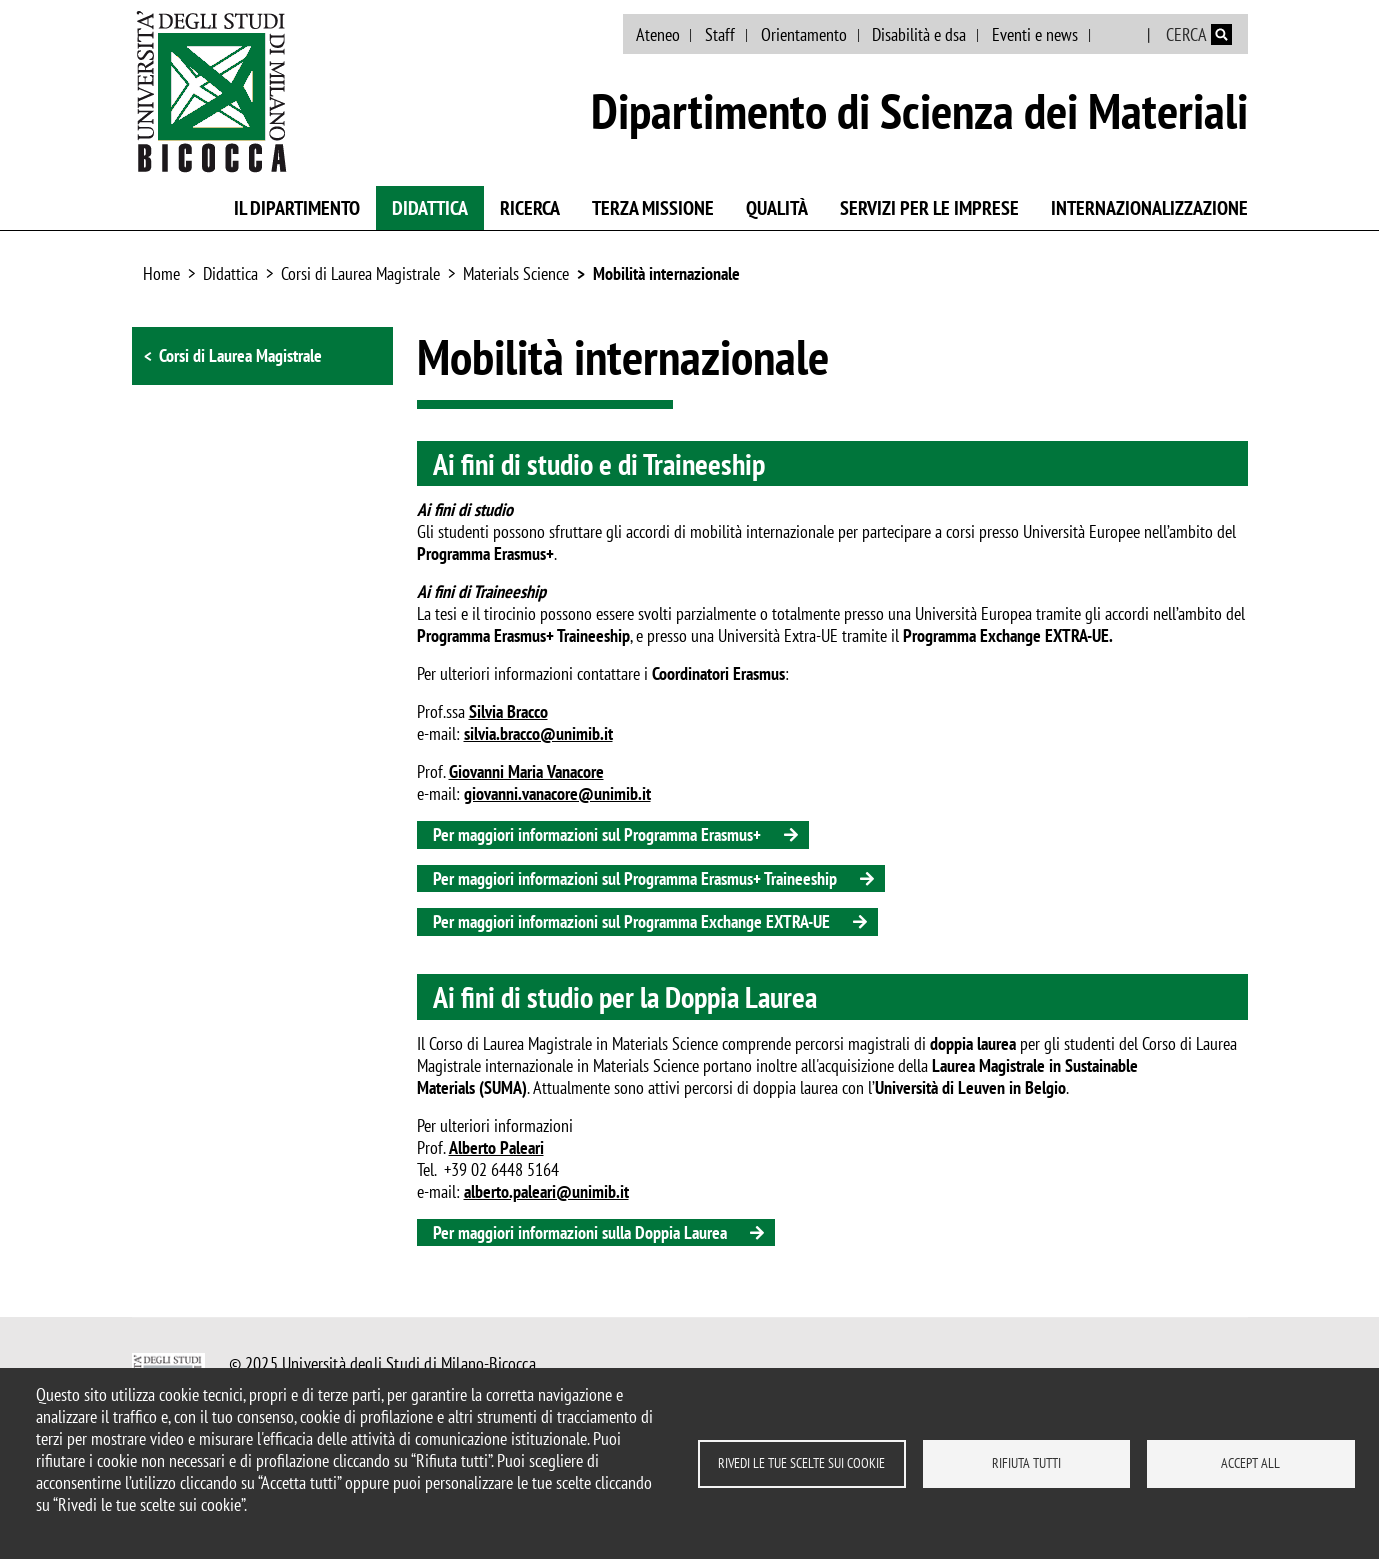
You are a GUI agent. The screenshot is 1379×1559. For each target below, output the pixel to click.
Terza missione (653, 208)
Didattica (430, 208)
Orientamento (804, 34)
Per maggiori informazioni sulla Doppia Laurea (580, 1232)
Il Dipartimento (297, 208)
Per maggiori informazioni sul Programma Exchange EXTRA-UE (631, 921)
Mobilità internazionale (666, 273)
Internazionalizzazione (1149, 208)
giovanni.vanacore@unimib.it (557, 793)
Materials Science (516, 273)
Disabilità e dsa (919, 34)
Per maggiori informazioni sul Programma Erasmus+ (597, 834)
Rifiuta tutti (1026, 1463)
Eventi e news (1035, 34)
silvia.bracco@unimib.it (538, 733)
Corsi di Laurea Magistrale (360, 273)
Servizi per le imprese (929, 208)
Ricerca (530, 208)
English (1120, 35)
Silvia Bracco (508, 711)
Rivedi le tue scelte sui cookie (801, 1463)
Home (161, 273)
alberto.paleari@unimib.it (546, 1191)
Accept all (1250, 1463)
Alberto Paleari (496, 1147)
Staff (720, 34)
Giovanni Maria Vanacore (526, 771)
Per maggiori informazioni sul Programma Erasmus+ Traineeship (635, 878)
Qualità (777, 208)
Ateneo (658, 34)
